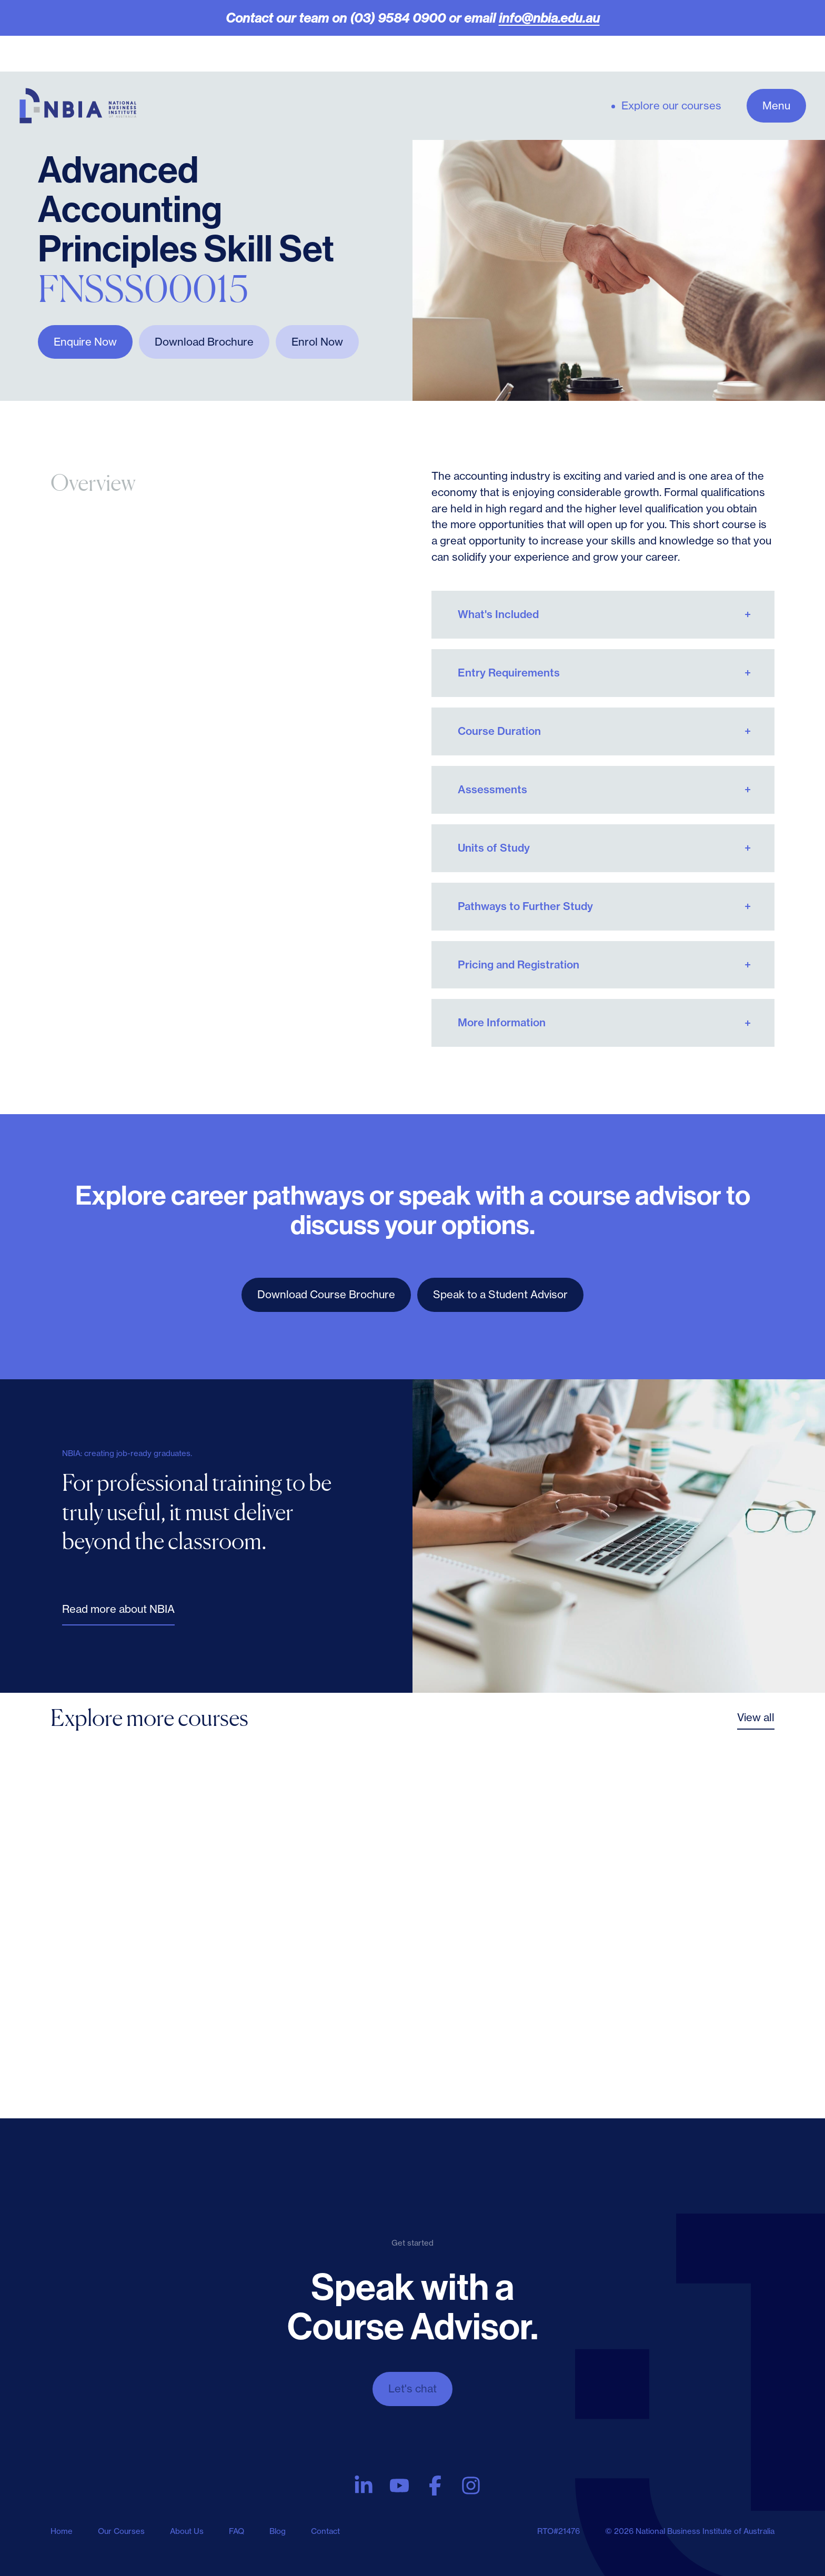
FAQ (236, 2531)
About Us (187, 2531)
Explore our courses (671, 105)
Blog (277, 2531)
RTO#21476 (558, 2531)
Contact (325, 2531)
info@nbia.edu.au (549, 18)
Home (62, 2531)
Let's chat (412, 2388)
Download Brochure (204, 341)
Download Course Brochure (326, 1294)
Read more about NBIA (118, 1608)
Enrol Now (317, 341)
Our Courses (121, 2531)
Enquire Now (85, 341)
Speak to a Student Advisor (500, 1294)
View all (755, 1717)
